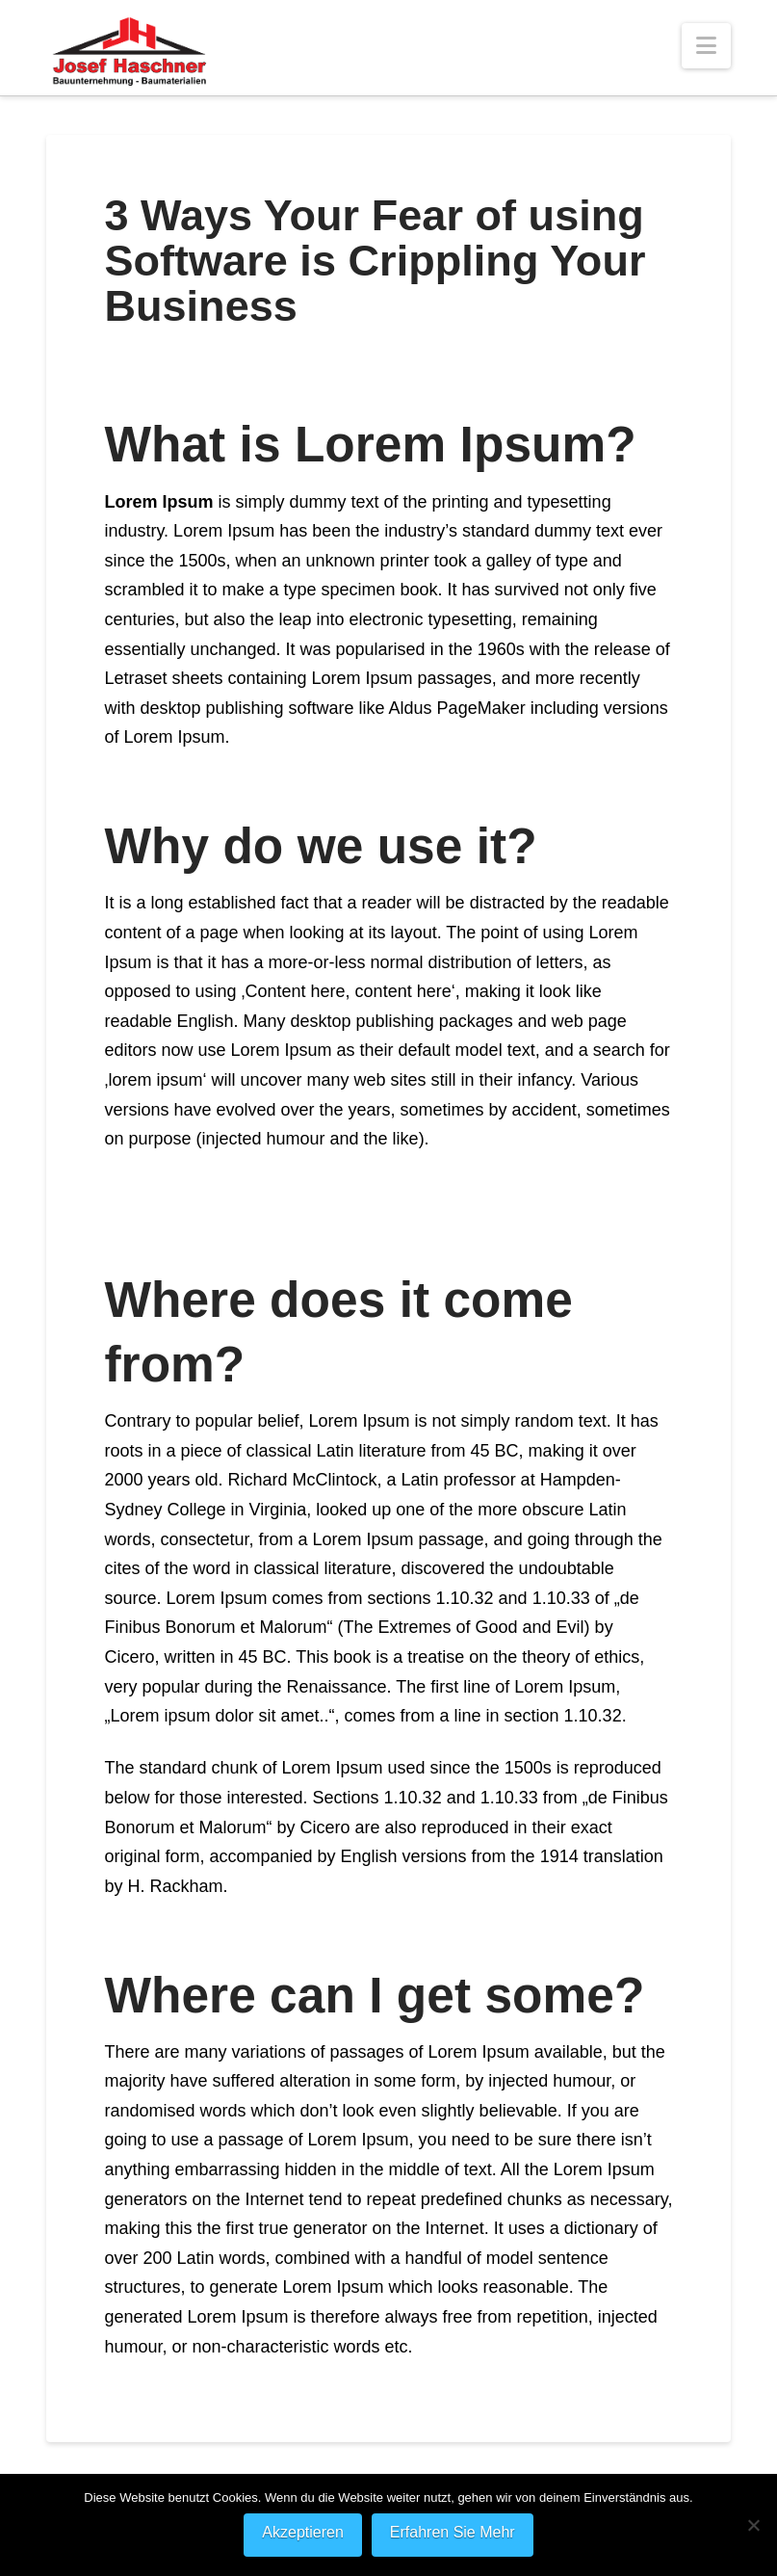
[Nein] (753, 2525)
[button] (706, 45)
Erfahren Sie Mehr (452, 2532)
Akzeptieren (303, 2532)
